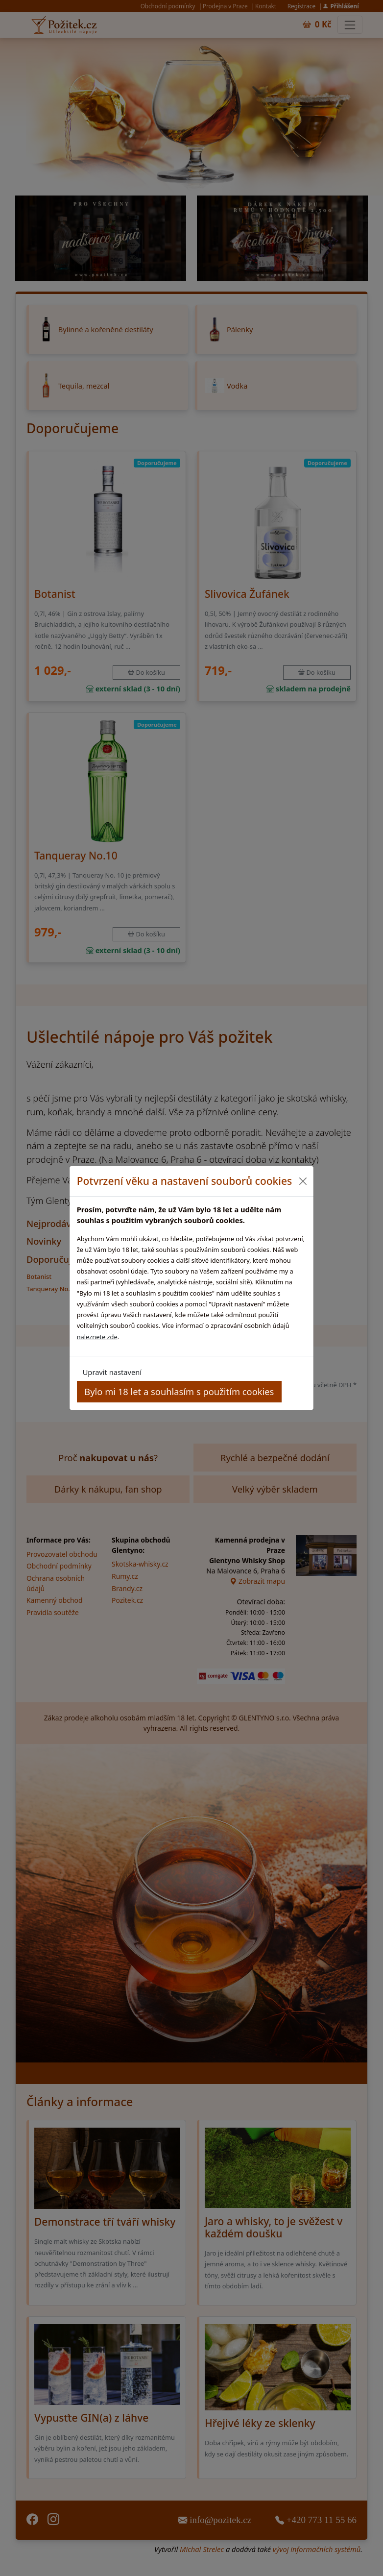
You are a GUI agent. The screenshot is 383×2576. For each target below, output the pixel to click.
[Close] (302, 1181)
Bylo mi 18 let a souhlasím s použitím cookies (179, 1391)
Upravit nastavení (112, 1372)
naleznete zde (97, 1336)
